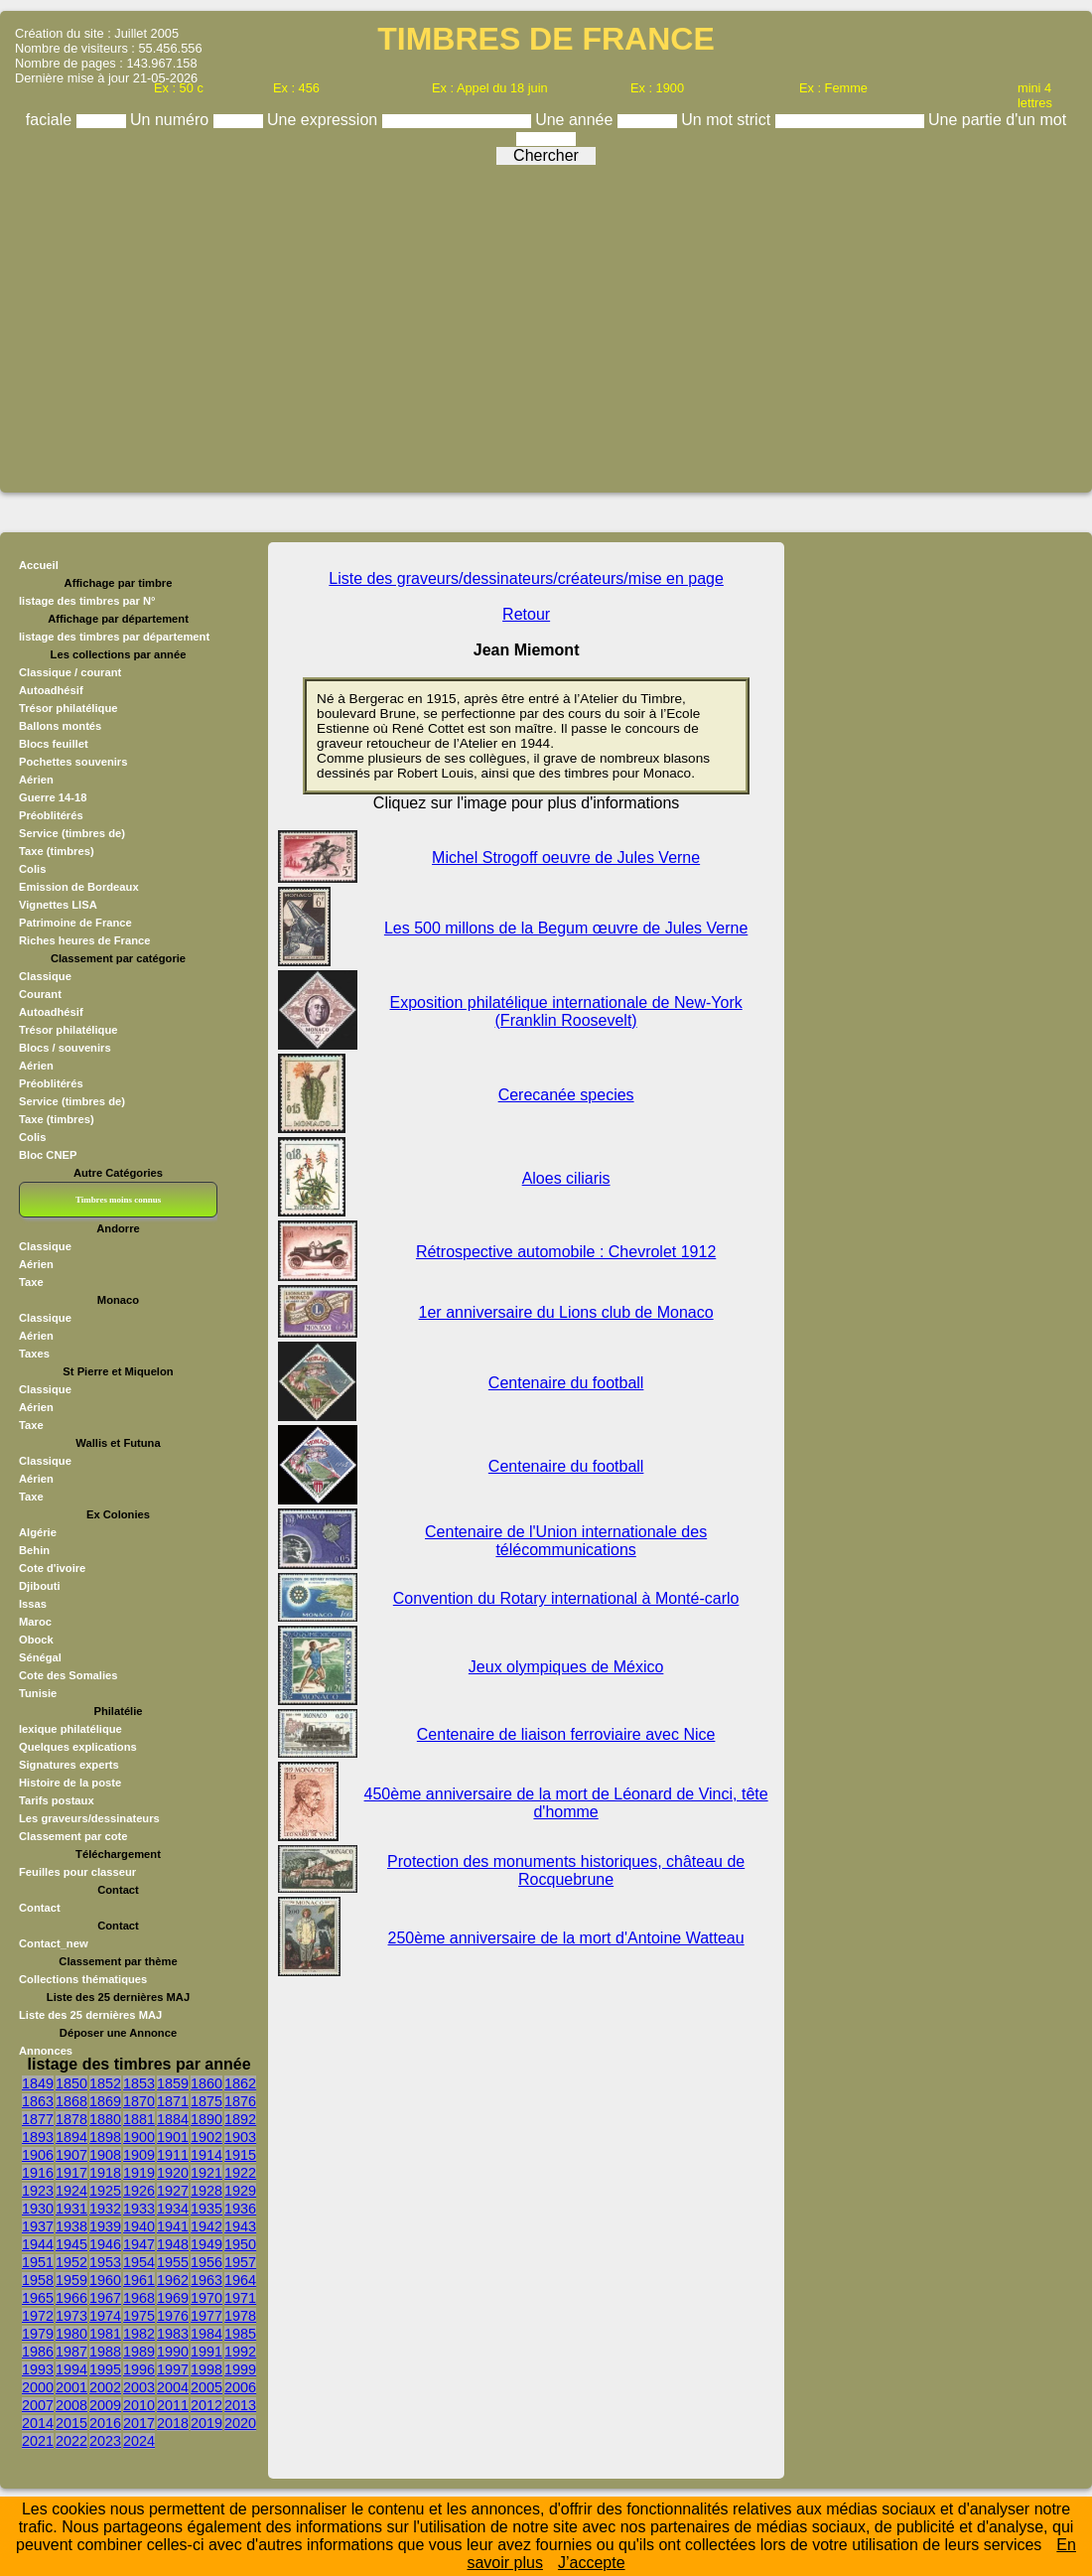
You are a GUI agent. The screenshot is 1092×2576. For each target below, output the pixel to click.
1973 (71, 2316)
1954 (139, 2262)
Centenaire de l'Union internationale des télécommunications (566, 1540)
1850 (71, 2083)
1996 (139, 2369)
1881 (139, 2119)
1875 (206, 2101)
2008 (71, 2405)
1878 (71, 2119)
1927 (173, 2191)
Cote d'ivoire (52, 1568)
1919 (139, 2173)
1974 (105, 2316)
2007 (38, 2405)
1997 (173, 2369)
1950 (240, 2244)
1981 (105, 2334)
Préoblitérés (51, 815)
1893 (38, 2137)
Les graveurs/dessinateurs (89, 1818)
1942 (206, 2226)
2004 (173, 2387)
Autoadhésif (51, 690)
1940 (139, 2226)
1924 (71, 2191)
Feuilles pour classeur (77, 1872)
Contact (40, 1908)
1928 (206, 2191)
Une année (576, 119)
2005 (206, 2387)
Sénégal (40, 1657)
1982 (139, 2334)
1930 (38, 2209)
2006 (240, 2387)
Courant (40, 994)
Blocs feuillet (53, 744)
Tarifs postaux (56, 1800)
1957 (240, 2262)
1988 (105, 2352)
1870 (139, 2101)
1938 (71, 2226)
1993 (38, 2369)
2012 (206, 2405)
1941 (173, 2226)
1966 (71, 2298)
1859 (173, 2083)
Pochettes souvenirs (73, 762)
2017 (139, 2423)
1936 (240, 2209)
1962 (173, 2280)
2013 (240, 2405)
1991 (206, 2352)
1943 (240, 2226)
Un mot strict (727, 119)
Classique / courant (70, 672)
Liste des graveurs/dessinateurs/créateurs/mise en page (526, 578)
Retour (526, 614)
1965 (38, 2298)
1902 (206, 2137)
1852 (105, 2083)
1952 (71, 2262)
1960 (105, 2280)
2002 (105, 2387)
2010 (139, 2405)
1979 (38, 2334)
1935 (206, 2209)
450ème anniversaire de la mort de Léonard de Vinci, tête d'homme (566, 1803)
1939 (105, 2226)
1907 (71, 2155)
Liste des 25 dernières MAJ (90, 2015)
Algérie (38, 1532)
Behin (34, 1550)
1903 (240, 2137)
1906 (38, 2155)
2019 (206, 2423)
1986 (38, 2352)
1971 (240, 2298)
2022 (71, 2441)
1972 (38, 2316)
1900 (139, 2137)
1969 (173, 2298)
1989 (139, 2352)
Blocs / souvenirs (65, 1048)
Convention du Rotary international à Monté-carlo (566, 1598)
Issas (33, 1604)
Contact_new (53, 1943)
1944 (38, 2244)
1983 (173, 2334)
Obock (36, 1640)
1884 (173, 2119)
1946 (105, 2244)
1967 (105, 2298)
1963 (206, 2280)
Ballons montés (60, 726)
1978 (240, 2316)
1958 (38, 2280)
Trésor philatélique (68, 708)
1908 (105, 2155)
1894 (71, 2137)
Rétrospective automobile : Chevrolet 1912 (566, 1251)
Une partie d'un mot (997, 119)
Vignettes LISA (58, 905)
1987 (71, 2352)
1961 (139, 2280)
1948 (173, 2244)
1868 (71, 2101)
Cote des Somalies (68, 1675)
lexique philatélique (70, 1729)
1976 (173, 2316)
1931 (71, 2209)
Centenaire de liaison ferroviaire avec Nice (566, 1734)
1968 (139, 2298)
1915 (240, 2155)
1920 (173, 2173)
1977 (206, 2316)
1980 (71, 2334)
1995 (105, 2369)
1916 (38, 2173)
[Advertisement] (546, 322)
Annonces (45, 2051)
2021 (38, 2441)
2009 (105, 2405)
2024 (139, 2441)
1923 (38, 2191)
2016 (105, 2423)
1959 (71, 2280)
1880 (105, 2119)
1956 (206, 2262)
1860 (206, 2083)
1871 (173, 2101)
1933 (139, 2209)
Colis (32, 869)
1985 (240, 2334)
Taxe (31, 1282)
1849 (38, 2083)
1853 (139, 2083)
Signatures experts (69, 1765)
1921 (206, 2173)
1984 (206, 2334)
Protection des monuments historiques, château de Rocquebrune (566, 1870)
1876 (240, 2101)
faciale (51, 119)
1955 (173, 2262)
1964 (240, 2280)
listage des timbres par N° (87, 601)
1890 (206, 2119)
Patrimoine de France (75, 923)
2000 (38, 2387)
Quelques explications (78, 1747)
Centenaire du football (566, 1382)
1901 (173, 2137)
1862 (240, 2083)
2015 (71, 2423)
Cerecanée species (566, 1094)
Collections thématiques (83, 1979)
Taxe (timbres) (56, 851)
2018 (173, 2423)
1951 (38, 2262)
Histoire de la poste (70, 1783)
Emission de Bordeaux (79, 887)
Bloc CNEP (47, 1155)
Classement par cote (73, 1836)
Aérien (36, 780)
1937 (38, 2226)
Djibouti (40, 1586)
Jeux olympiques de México (566, 1666)
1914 (206, 2155)
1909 (139, 2155)
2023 (105, 2441)
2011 (173, 2405)
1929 (240, 2191)
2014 (38, 2423)
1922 (240, 2173)
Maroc (35, 1622)
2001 (71, 2387)
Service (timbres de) (72, 833)
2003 (139, 2387)
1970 (206, 2298)
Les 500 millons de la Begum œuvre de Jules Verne (566, 928)
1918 (105, 2173)
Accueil (39, 565)
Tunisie (38, 1693)
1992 (240, 2352)
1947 (139, 2244)
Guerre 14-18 (52, 797)
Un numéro (171, 119)
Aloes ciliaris (566, 1178)
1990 (173, 2352)
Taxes (34, 1354)
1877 (38, 2119)
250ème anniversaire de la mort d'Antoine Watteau (566, 1938)
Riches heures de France (84, 940)
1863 (38, 2101)
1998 (206, 2369)
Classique (45, 976)
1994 (71, 2369)
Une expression (324, 119)
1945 (71, 2244)
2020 (240, 2423)
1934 (173, 2209)
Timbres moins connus (118, 1200)
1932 (105, 2209)
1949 (206, 2244)
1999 (240, 2369)
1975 (139, 2316)
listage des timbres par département (114, 637)
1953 (105, 2262)
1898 (105, 2137)
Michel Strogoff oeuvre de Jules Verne (566, 857)
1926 (139, 2191)
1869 (105, 2101)
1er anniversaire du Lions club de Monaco (566, 1312)
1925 (105, 2191)
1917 (71, 2173)
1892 (240, 2119)
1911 (173, 2155)
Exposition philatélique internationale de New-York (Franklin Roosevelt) (566, 1011)
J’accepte (591, 2562)
